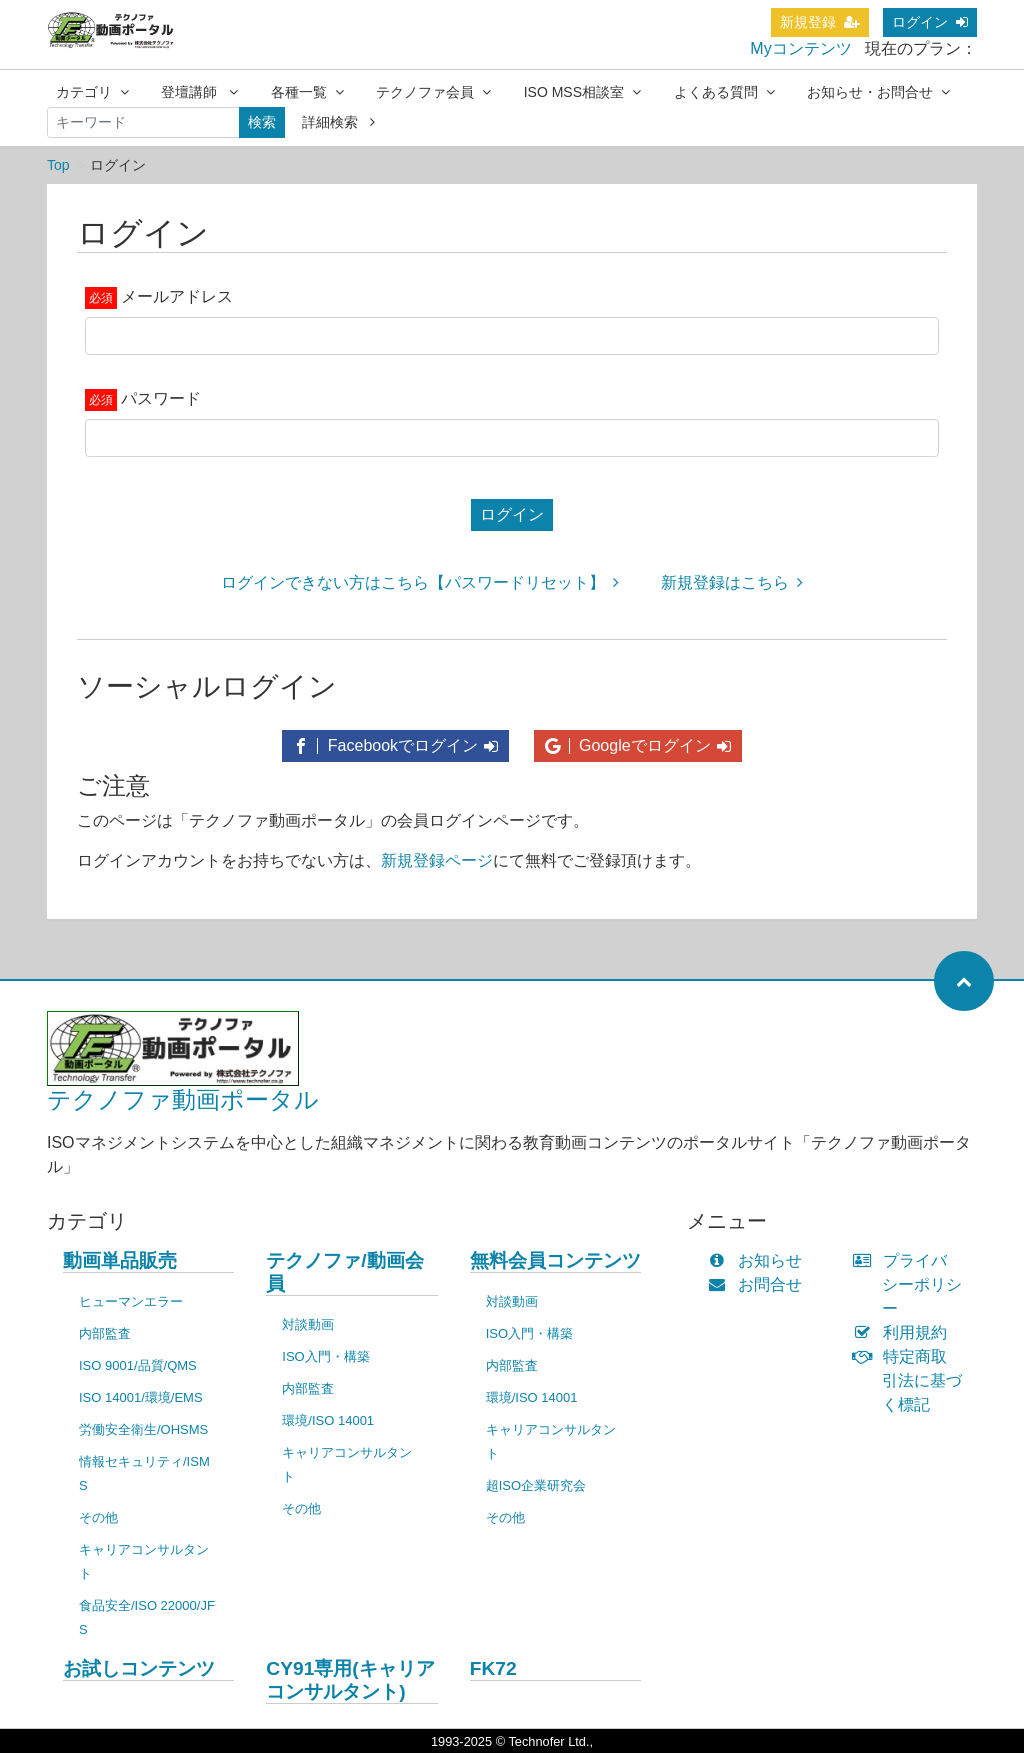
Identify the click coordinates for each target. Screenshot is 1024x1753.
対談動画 (308, 1324)
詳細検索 (338, 122)
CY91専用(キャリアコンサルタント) (350, 1680)
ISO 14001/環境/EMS (141, 1397)
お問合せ (759, 1284)
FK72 (493, 1668)
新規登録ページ (437, 860)
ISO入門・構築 (325, 1356)
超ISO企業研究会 (536, 1485)
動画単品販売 (120, 1260)
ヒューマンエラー (131, 1301)
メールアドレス (177, 296)
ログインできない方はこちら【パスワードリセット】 (420, 582)
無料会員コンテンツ (555, 1260)
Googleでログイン (638, 745)
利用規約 (904, 1332)
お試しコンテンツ (139, 1668)
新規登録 (820, 22)
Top (58, 165)
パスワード (161, 398)
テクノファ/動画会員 (344, 1272)
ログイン (930, 22)
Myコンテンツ (800, 48)
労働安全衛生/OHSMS (143, 1429)
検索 (262, 122)
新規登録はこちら (732, 582)
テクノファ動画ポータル (183, 1099)
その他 (98, 1517)
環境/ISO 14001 (328, 1420)
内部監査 (105, 1333)
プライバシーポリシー (912, 1284)
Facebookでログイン (395, 745)
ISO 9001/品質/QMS (138, 1365)
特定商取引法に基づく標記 (912, 1380)
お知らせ (759, 1260)
